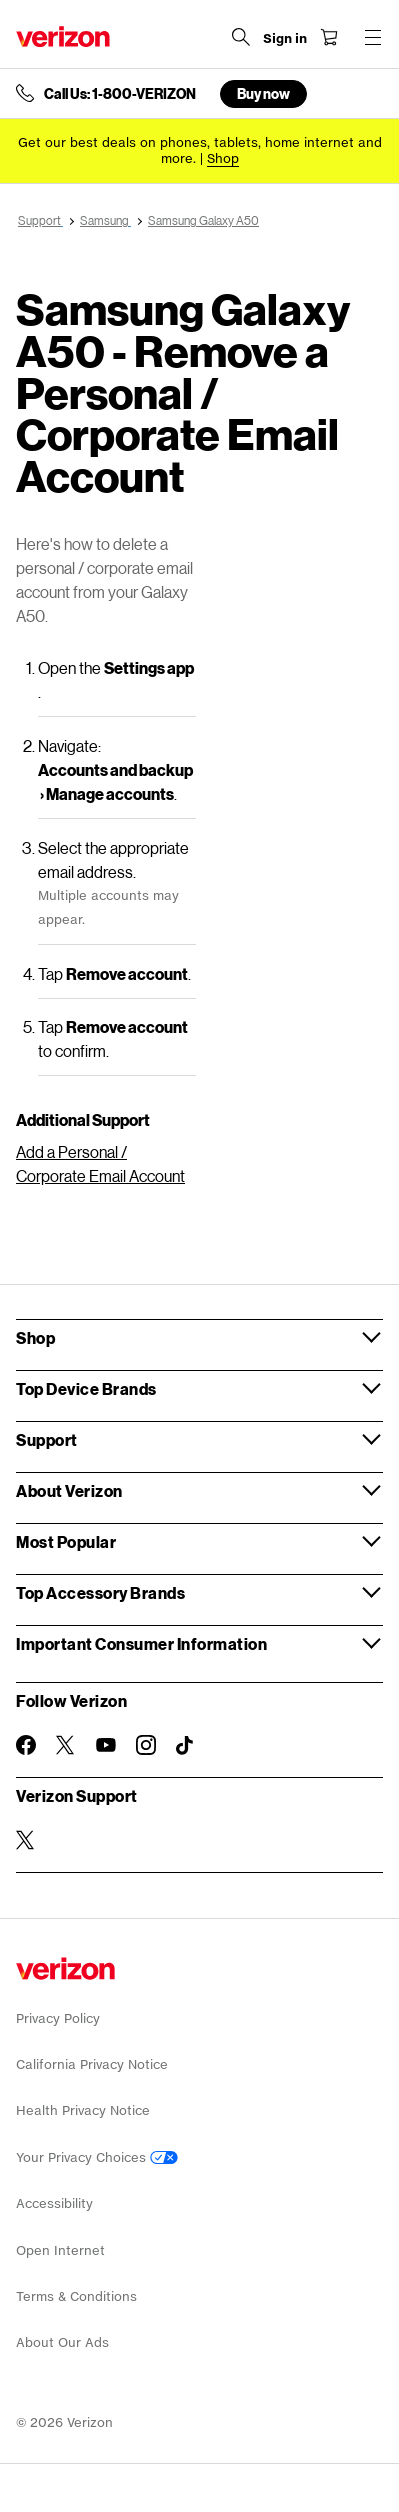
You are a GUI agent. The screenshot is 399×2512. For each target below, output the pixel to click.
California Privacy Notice (92, 2064)
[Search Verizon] (241, 37)
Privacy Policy (58, 2018)
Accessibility (54, 2203)
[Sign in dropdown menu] (285, 39)
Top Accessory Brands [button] (100, 1592)
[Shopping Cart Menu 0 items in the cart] (329, 37)
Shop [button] (35, 1337)
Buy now (263, 93)
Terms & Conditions (76, 2296)
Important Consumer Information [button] (141, 1643)
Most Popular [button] (66, 1541)
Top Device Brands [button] (86, 1388)
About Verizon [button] (69, 1490)
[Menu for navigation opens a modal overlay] (373, 37)
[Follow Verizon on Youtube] (106, 1745)
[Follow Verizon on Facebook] (26, 1745)
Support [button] (47, 1439)
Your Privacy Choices (97, 2157)
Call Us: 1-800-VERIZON (120, 94)
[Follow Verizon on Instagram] (146, 1745)
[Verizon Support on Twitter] (26, 1840)
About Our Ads (62, 2342)
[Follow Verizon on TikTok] (186, 1746)
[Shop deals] (223, 158)
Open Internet (60, 2250)
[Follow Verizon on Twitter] (66, 1745)
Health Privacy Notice (83, 2110)
